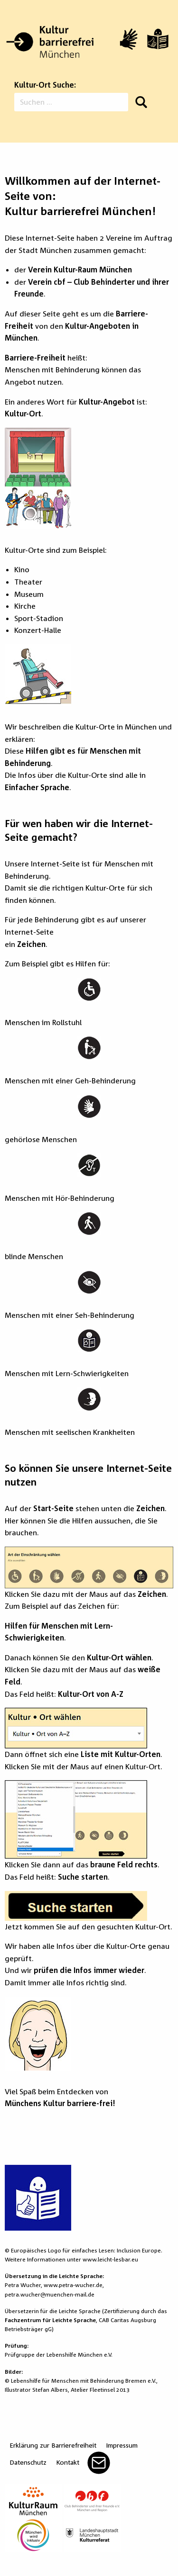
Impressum (122, 2445)
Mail (99, 2463)
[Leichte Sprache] (158, 38)
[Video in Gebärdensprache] (129, 39)
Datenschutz (28, 2462)
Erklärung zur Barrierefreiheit (52, 2445)
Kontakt (67, 2462)
